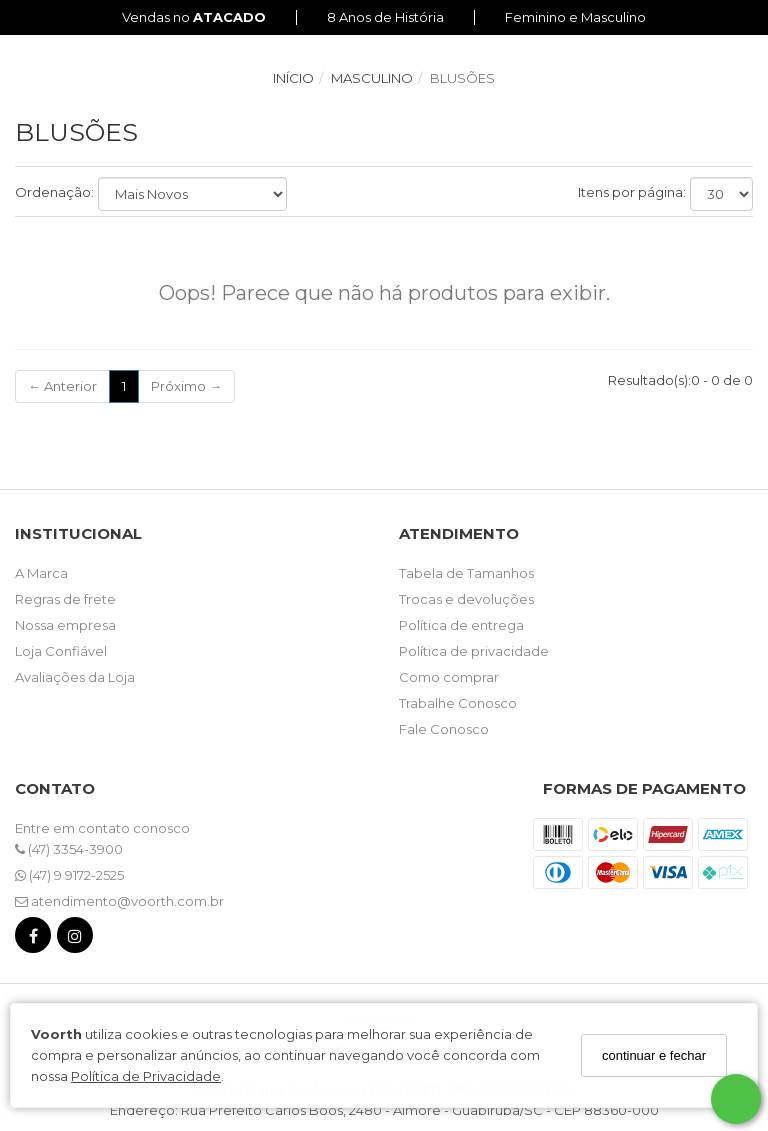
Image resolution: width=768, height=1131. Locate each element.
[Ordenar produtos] (192, 194)
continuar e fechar (654, 1055)
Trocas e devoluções (466, 599)
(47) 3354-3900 (69, 849)
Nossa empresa (65, 625)
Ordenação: (54, 192)
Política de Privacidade (146, 1076)
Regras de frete (65, 599)
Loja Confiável (61, 651)
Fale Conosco (444, 729)
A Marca (41, 573)
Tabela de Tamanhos (466, 573)
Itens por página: (632, 192)
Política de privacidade (474, 651)
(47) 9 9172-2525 (69, 875)
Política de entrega (461, 625)
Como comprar (449, 677)
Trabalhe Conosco (458, 703)
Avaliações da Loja (75, 677)
